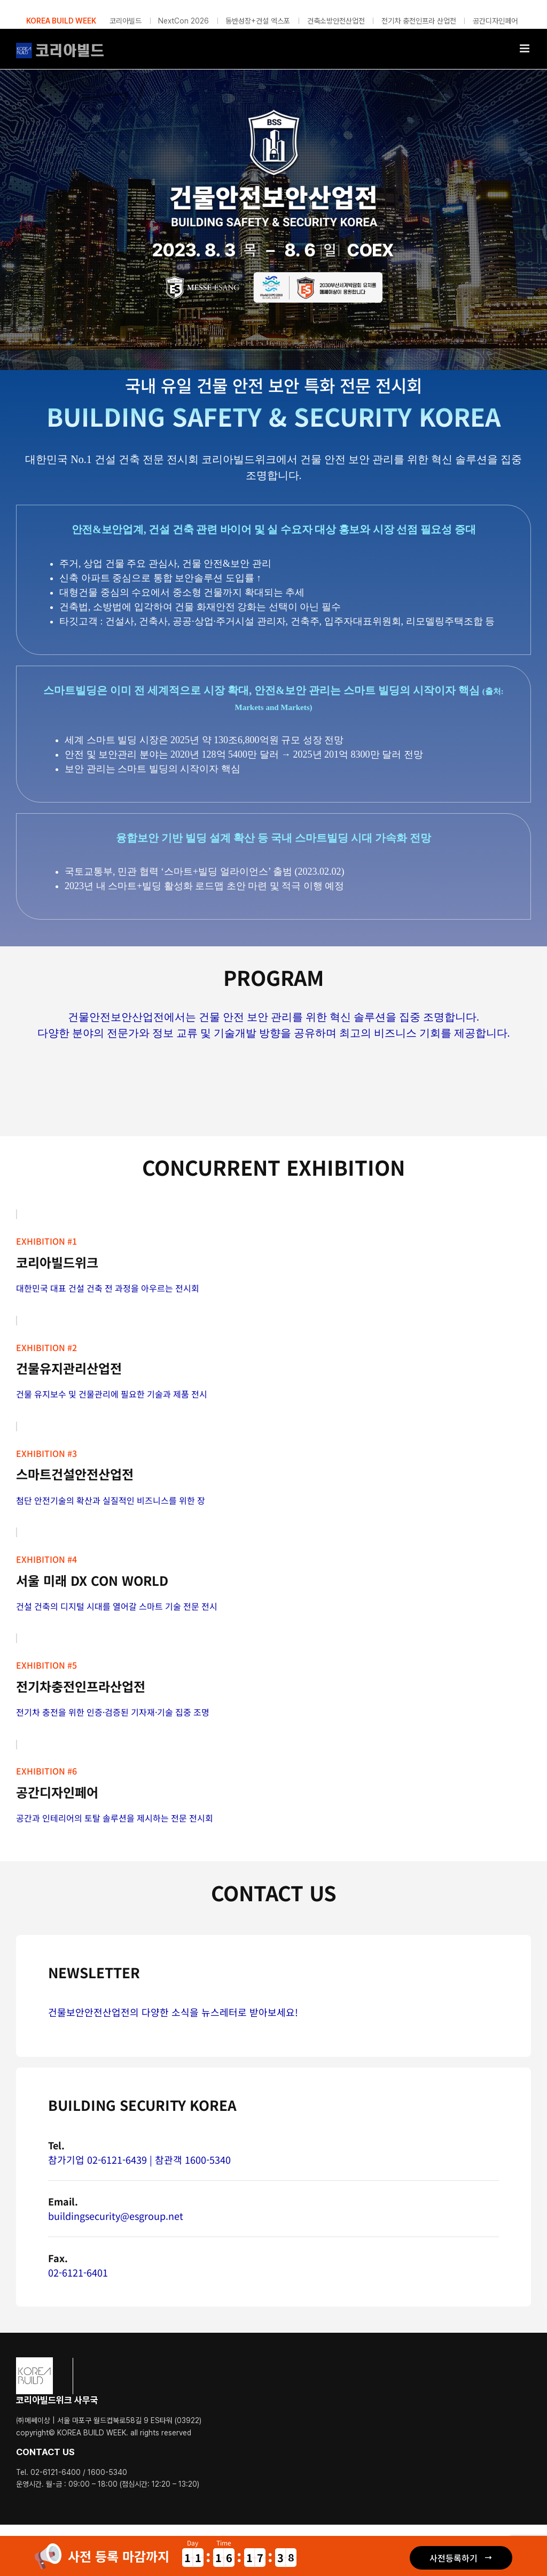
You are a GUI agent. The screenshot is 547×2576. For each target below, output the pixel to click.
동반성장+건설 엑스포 (257, 21)
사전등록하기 (453, 2557)
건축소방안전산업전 (336, 21)
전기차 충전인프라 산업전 (418, 21)
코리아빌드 (126, 21)
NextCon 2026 (183, 21)
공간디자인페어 (495, 21)
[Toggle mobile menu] (525, 48)
